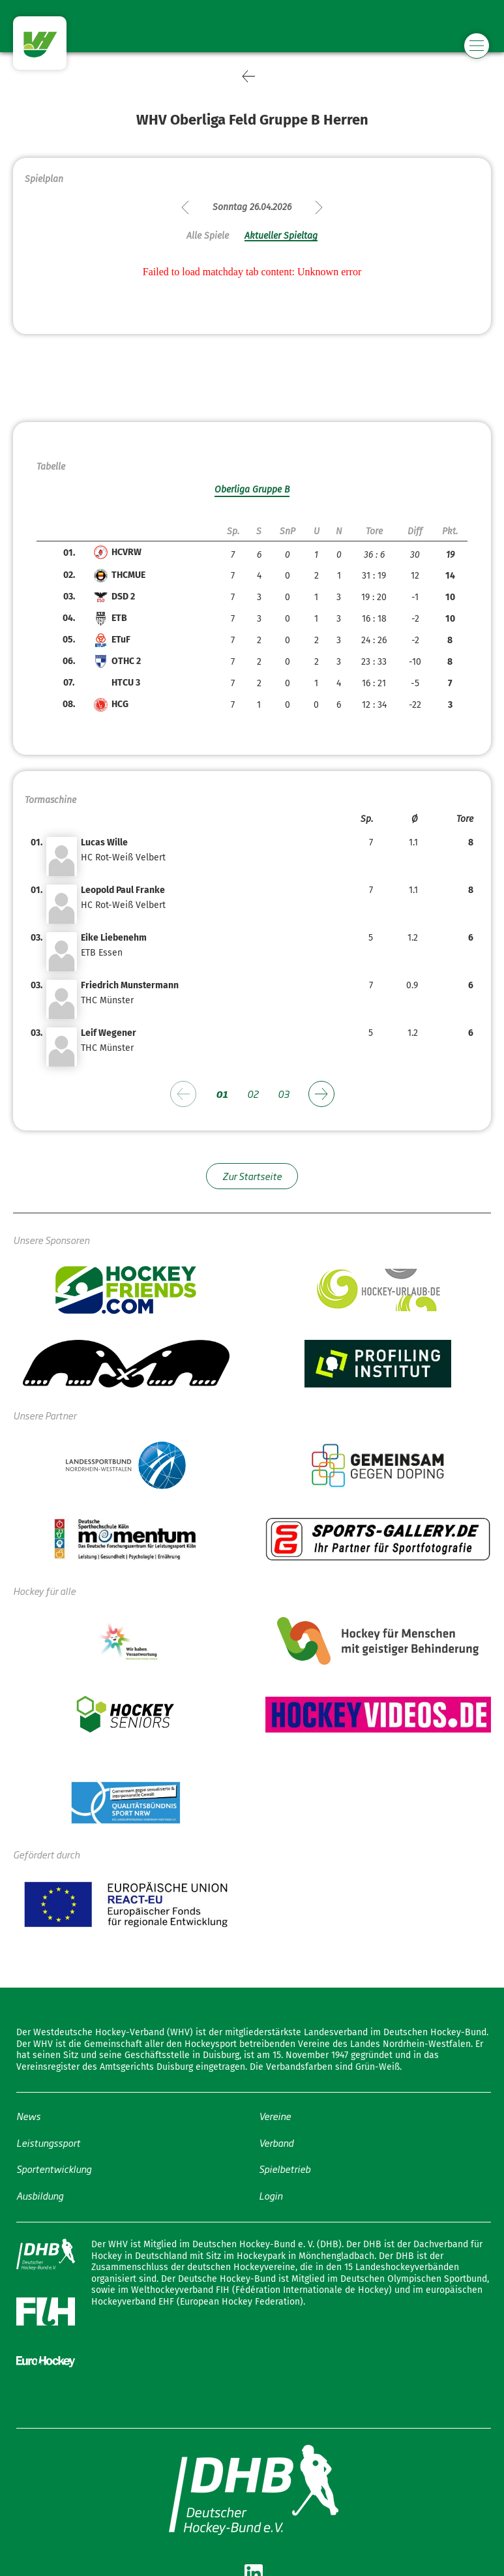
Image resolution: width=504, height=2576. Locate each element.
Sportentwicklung (53, 2168)
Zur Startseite (252, 1176)
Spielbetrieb (284, 2168)
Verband (276, 2142)
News (28, 2116)
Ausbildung (39, 2195)
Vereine (275, 2116)
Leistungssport (48, 2142)
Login (270, 2195)
